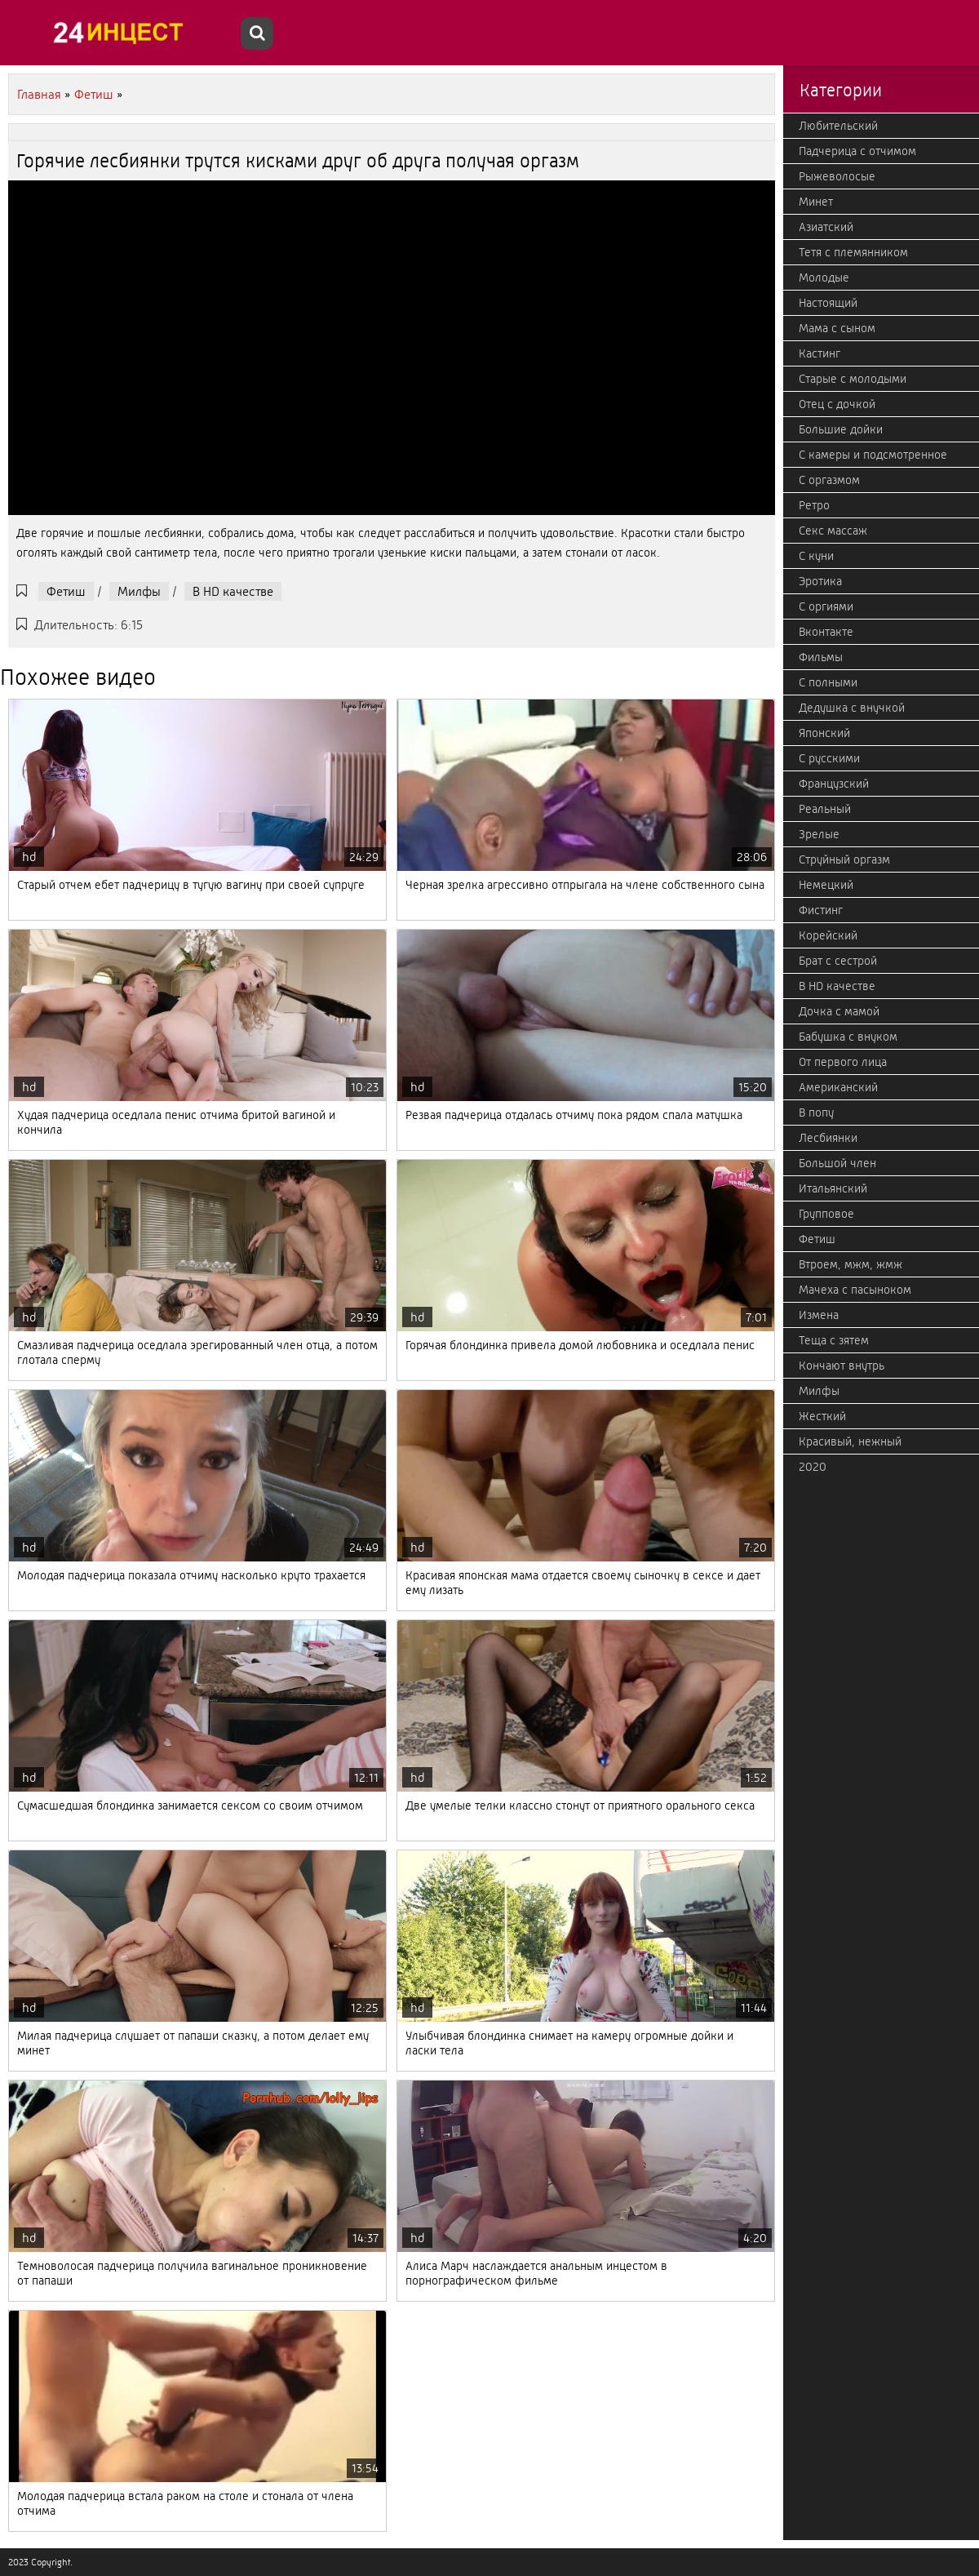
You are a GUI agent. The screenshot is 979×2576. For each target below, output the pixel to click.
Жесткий (822, 1416)
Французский (834, 783)
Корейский (828, 935)
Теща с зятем (834, 1340)
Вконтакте (826, 631)
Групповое (826, 1213)
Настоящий (828, 302)
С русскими (829, 758)
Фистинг (821, 910)
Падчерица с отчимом (857, 151)
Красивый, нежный (850, 1441)
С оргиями (826, 606)
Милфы (139, 591)
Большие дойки (841, 429)
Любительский (838, 125)
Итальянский (833, 1188)
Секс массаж (833, 530)
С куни (816, 556)
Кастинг (819, 353)
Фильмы (821, 657)
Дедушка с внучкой (852, 707)
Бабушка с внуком (848, 1036)
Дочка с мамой (839, 1011)
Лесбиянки (828, 1137)
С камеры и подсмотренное (873, 454)
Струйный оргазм (844, 859)
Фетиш (66, 591)
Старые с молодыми (852, 378)
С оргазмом (829, 480)
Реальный (825, 809)
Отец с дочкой (837, 404)
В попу (816, 1112)
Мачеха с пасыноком (855, 1289)
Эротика (820, 581)
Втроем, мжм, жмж (850, 1264)
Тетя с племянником (853, 252)
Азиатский (826, 227)
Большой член (837, 1163)
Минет (816, 201)
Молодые (824, 277)
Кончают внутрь (841, 1365)
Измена (819, 1315)
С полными (828, 682)
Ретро (814, 505)
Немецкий (826, 884)
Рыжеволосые (837, 176)
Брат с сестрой (838, 960)
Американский (838, 1087)
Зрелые (819, 834)
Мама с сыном (837, 328)
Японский (824, 733)
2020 (812, 1466)
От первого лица (843, 1062)
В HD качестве (233, 591)
